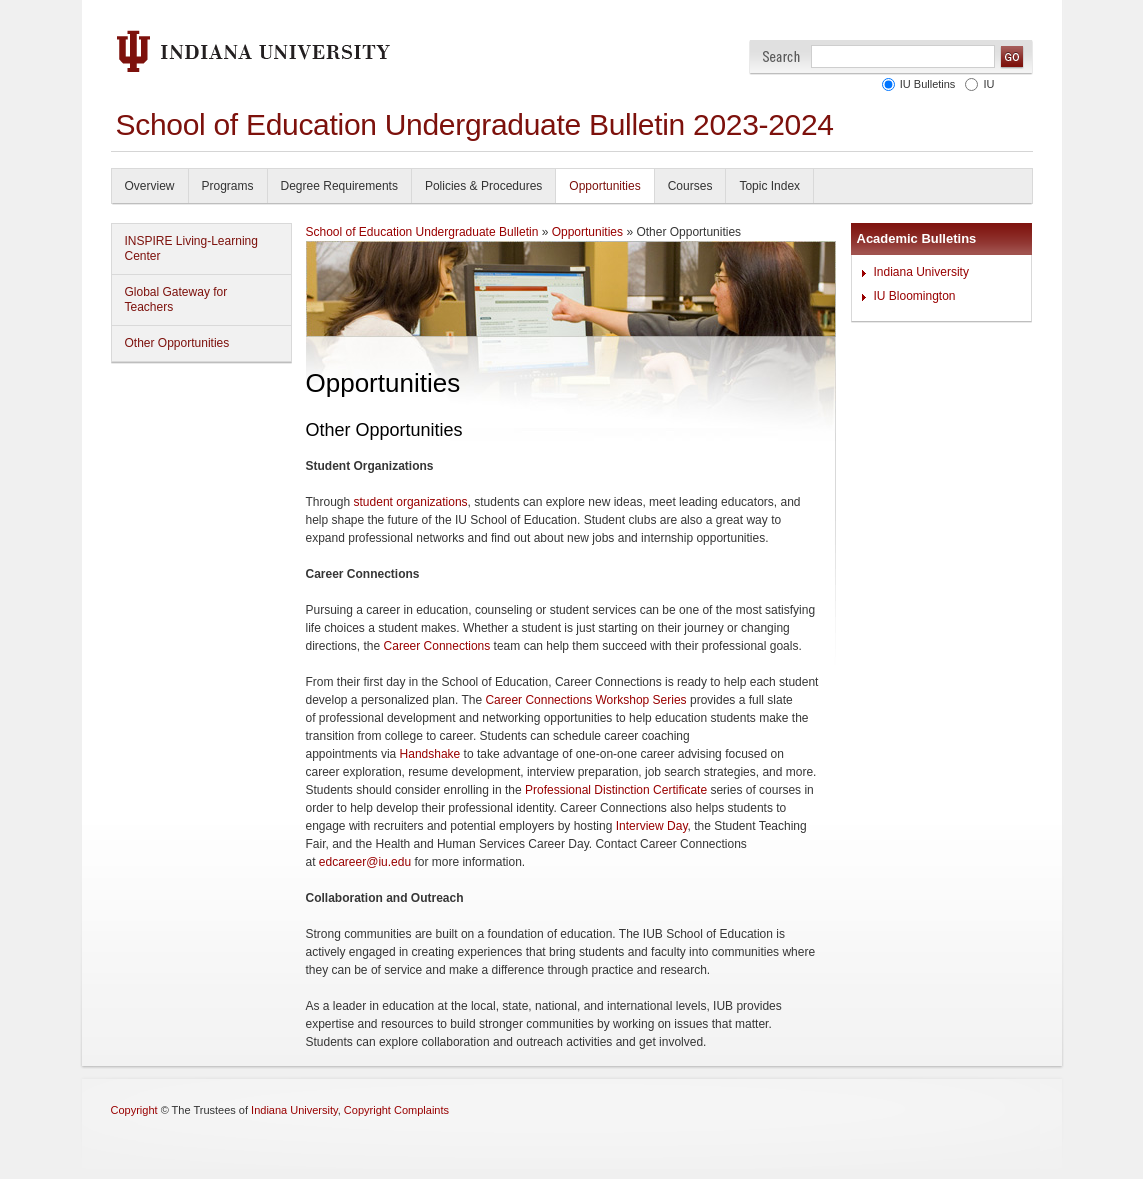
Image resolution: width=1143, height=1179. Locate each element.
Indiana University (921, 272)
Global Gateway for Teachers (176, 299)
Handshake (430, 754)
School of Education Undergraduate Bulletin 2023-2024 (475, 124)
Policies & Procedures (483, 186)
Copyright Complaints (396, 1110)
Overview (150, 186)
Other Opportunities (177, 343)
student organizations (411, 502)
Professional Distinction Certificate (616, 790)
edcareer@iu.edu (365, 862)
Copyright (134, 1110)
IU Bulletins (928, 84)
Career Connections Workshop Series (585, 700)
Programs (228, 186)
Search (781, 56)
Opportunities (604, 186)
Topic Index (769, 186)
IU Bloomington (915, 296)
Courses (690, 186)
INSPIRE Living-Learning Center (191, 248)
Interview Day (652, 826)
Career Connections (437, 646)
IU (989, 84)
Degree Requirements (339, 186)
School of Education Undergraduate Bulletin (422, 232)
